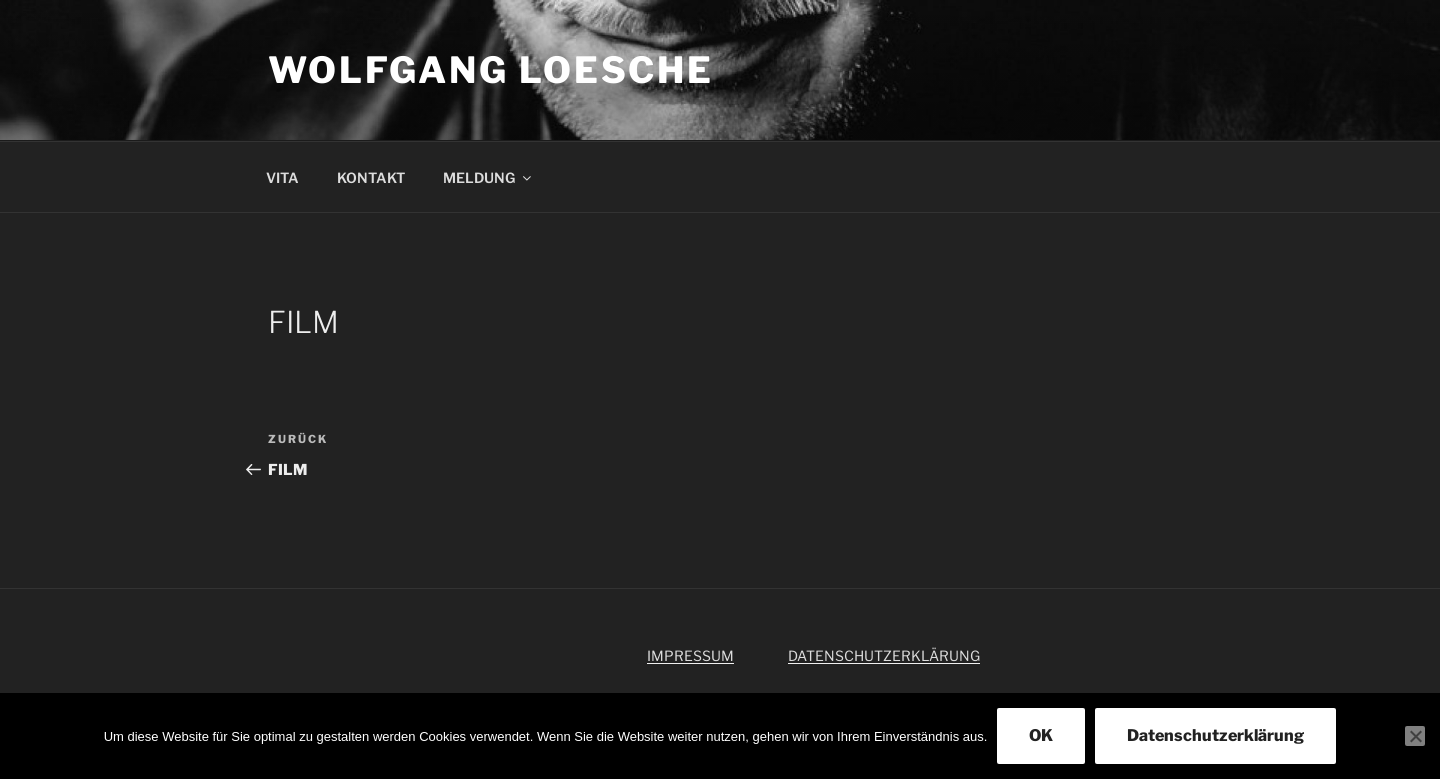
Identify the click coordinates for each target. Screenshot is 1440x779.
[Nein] (1415, 736)
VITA (282, 177)
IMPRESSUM (690, 655)
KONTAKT (371, 177)
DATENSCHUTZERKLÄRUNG (884, 655)
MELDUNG (488, 177)
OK (1041, 735)
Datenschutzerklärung (1215, 735)
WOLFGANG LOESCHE (491, 70)
